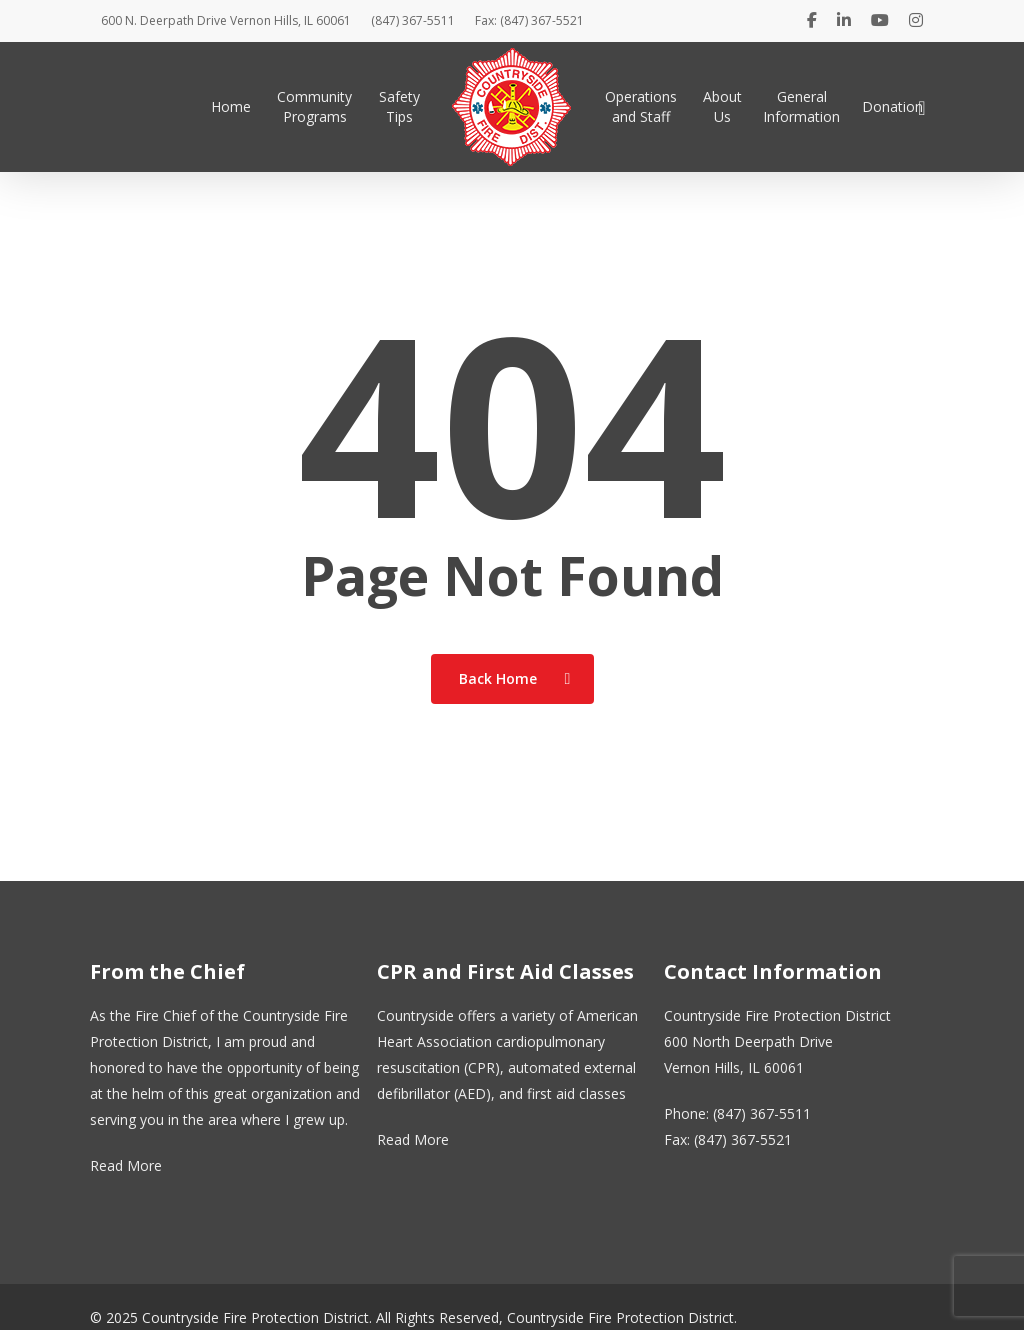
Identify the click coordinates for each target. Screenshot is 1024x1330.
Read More (126, 1165)
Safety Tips (399, 106)
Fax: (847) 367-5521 (529, 20)
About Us (722, 106)
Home (231, 106)
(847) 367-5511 (413, 20)
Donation (892, 106)
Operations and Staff (641, 106)
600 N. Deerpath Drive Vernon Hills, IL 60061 (226, 20)
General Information (801, 106)
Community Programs (314, 106)
